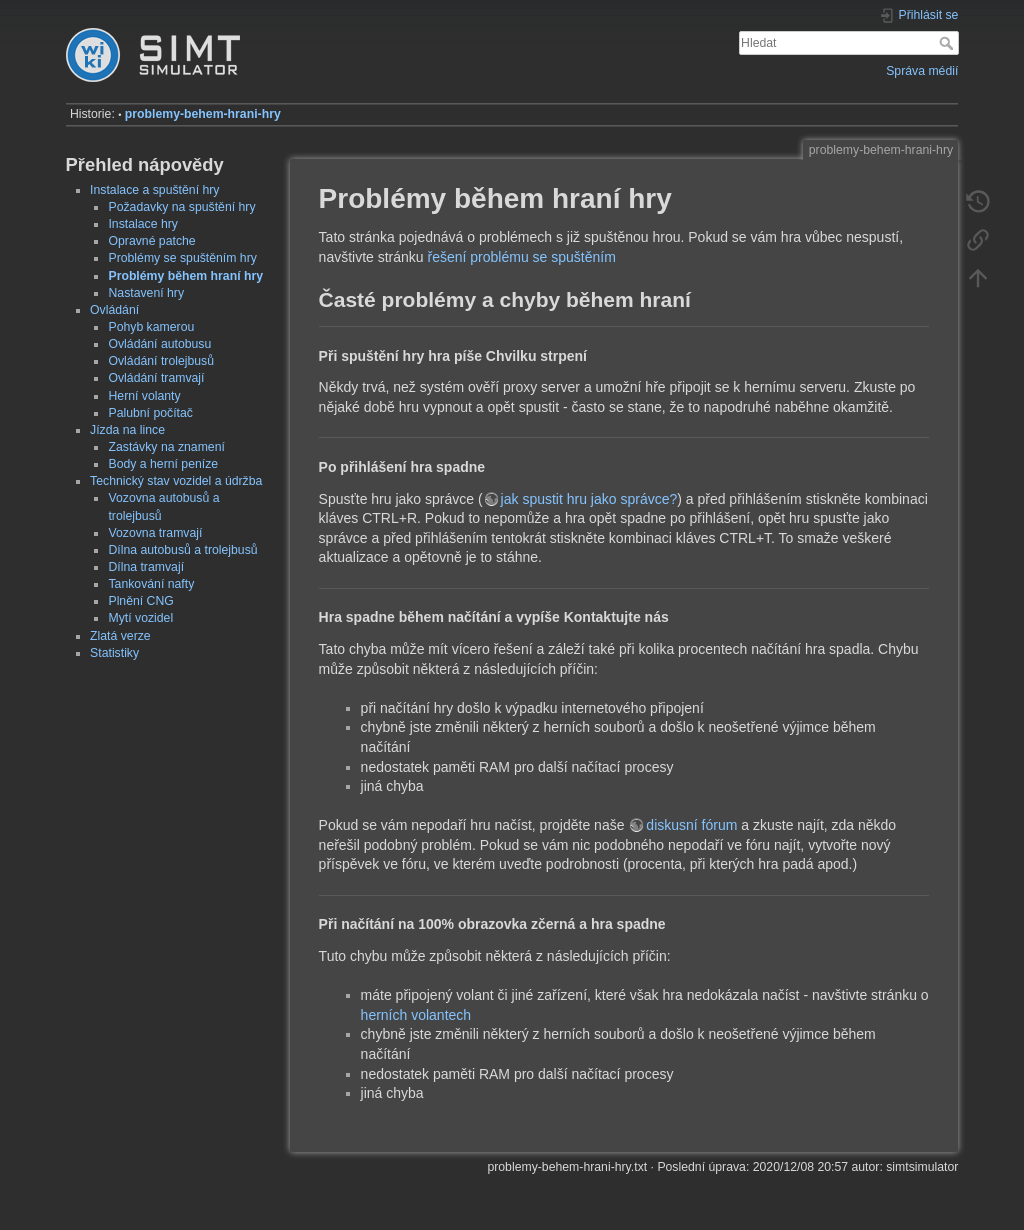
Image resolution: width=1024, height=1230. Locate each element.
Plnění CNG (140, 601)
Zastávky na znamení (166, 447)
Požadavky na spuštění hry (181, 207)
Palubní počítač (150, 413)
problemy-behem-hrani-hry (203, 114)
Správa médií (922, 71)
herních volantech (416, 1015)
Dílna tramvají (146, 567)
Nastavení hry (146, 293)
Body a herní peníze (163, 464)
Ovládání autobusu (159, 344)
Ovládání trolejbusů (161, 361)
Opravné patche (151, 241)
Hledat (948, 43)
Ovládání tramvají (156, 378)
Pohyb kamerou (151, 327)
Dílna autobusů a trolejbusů (182, 550)
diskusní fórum (691, 825)
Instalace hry (142, 224)
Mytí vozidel (140, 618)
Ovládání (114, 310)
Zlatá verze (120, 636)
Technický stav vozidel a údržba (176, 481)
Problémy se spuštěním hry (182, 258)
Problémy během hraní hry (185, 276)
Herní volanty (144, 396)
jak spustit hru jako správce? (589, 499)
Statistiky (114, 653)
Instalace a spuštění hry (154, 190)
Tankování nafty (151, 584)
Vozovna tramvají (155, 533)
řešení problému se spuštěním (522, 257)
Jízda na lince (127, 430)
